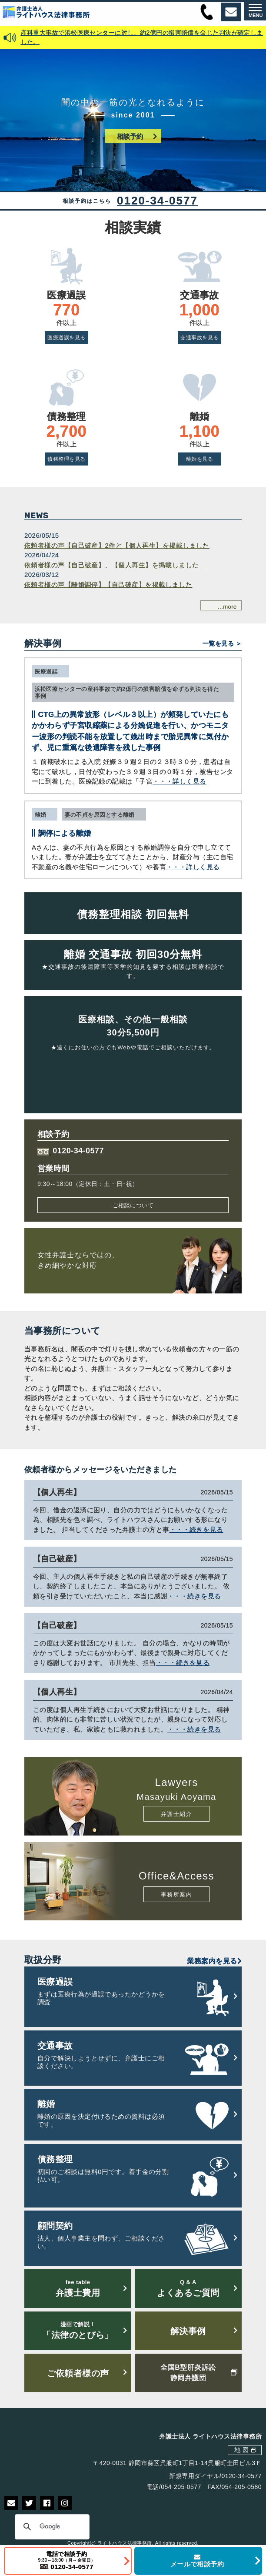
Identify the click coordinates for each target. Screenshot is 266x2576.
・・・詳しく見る (179, 781)
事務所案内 (176, 1894)
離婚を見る (199, 459)
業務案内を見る (214, 1961)
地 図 (241, 2449)
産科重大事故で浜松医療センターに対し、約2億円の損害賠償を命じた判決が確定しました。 (142, 37)
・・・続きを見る (196, 1529)
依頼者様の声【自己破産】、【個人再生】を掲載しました (115, 565)
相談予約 (130, 136)
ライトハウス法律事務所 (124, 2543)
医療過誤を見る (66, 338)
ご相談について (133, 1205)
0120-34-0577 (157, 200)
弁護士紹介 (176, 1814)
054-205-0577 (181, 2486)
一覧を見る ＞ (222, 643)
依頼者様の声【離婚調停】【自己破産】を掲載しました (108, 584)
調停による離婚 (64, 833)
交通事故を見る (199, 338)
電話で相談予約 (66, 2561)
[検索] (51, 2527)
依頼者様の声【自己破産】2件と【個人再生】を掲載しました (116, 545)
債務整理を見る (66, 459)
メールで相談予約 (197, 2561)
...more (227, 606)
